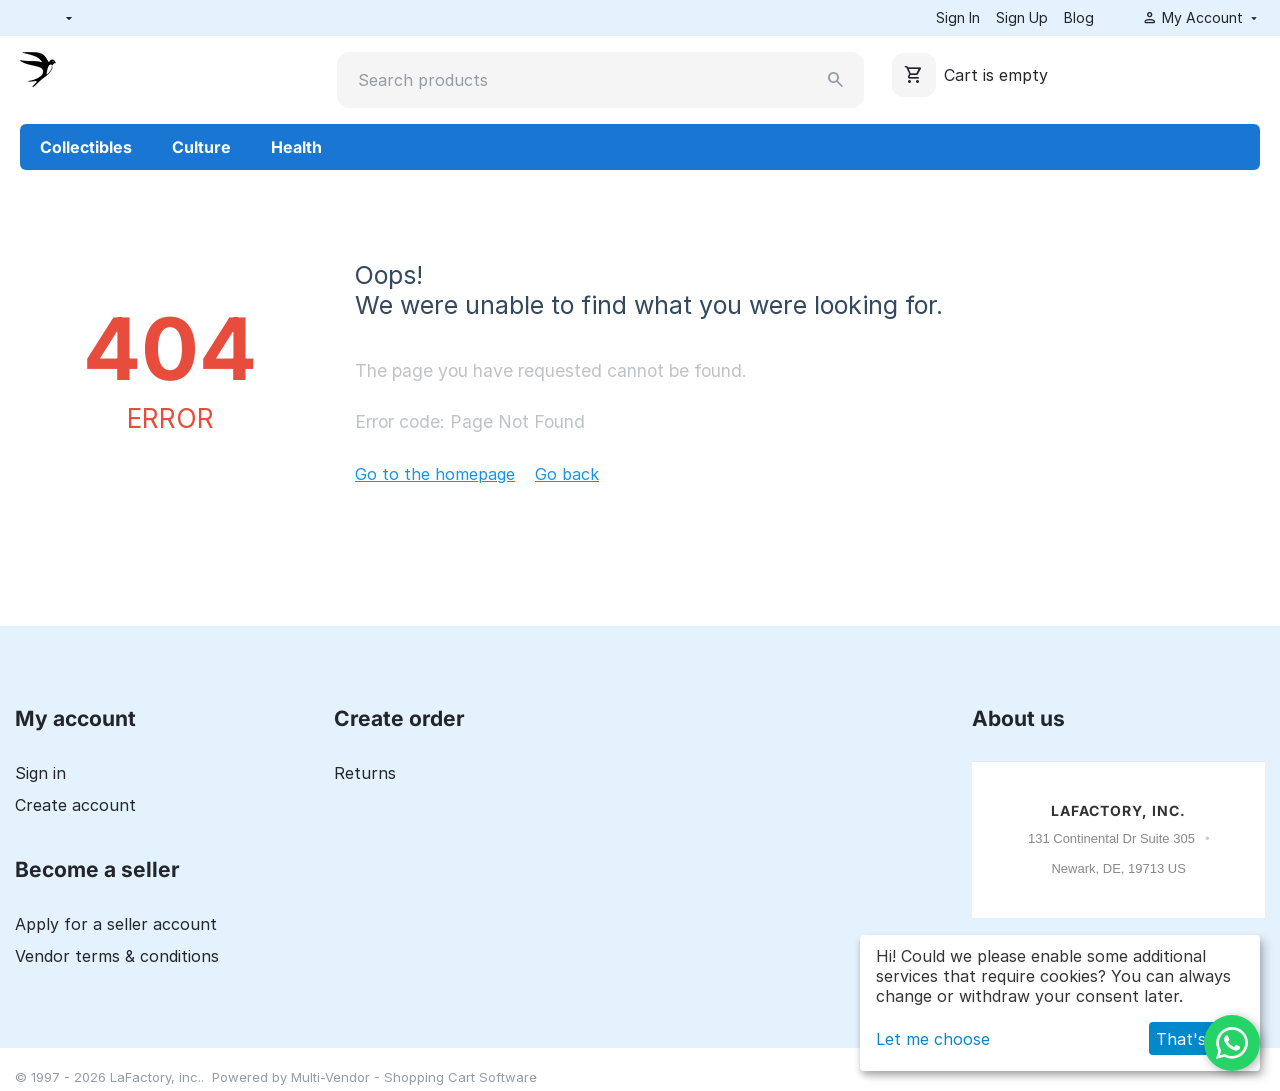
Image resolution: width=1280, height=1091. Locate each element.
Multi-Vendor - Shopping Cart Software (414, 1077)
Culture (201, 147)
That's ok (1193, 1039)
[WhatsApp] (1232, 1043)
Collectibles (86, 147)
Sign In (958, 17)
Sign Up (1022, 17)
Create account (75, 805)
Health (296, 147)
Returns (365, 773)
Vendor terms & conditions (117, 956)
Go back (567, 474)
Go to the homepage (435, 474)
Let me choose (933, 1039)
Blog (1079, 17)
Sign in (40, 773)
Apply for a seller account (116, 924)
